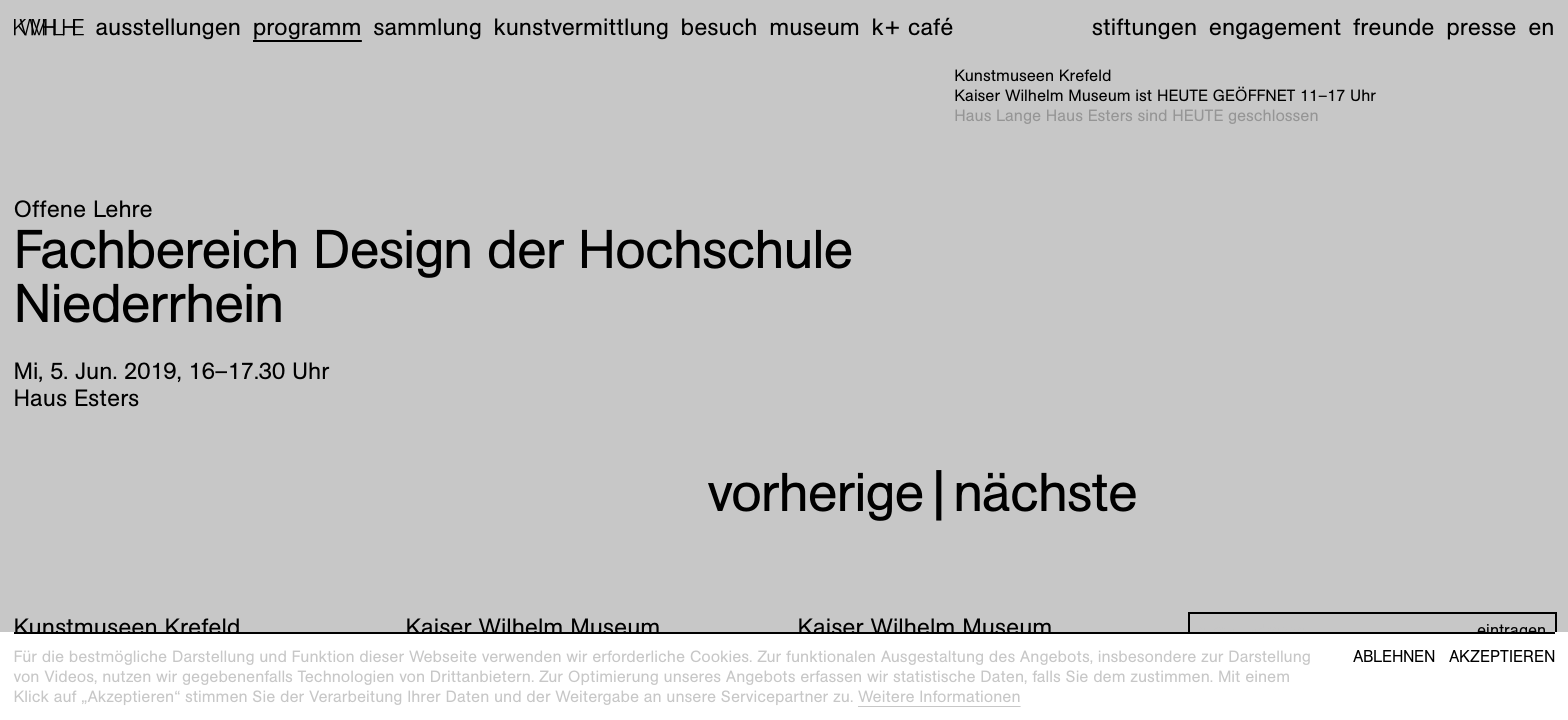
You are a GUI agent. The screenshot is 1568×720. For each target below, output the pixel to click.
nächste (1045, 492)
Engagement (1275, 27)
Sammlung (427, 27)
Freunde (1394, 27)
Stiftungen (1144, 27)
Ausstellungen (168, 27)
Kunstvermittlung (581, 27)
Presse (1481, 27)
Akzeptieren (1502, 657)
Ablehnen (1394, 657)
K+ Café (912, 27)
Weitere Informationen (939, 696)
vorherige (815, 492)
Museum (814, 27)
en (1541, 27)
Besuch (719, 27)
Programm (307, 27)
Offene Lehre (83, 209)
